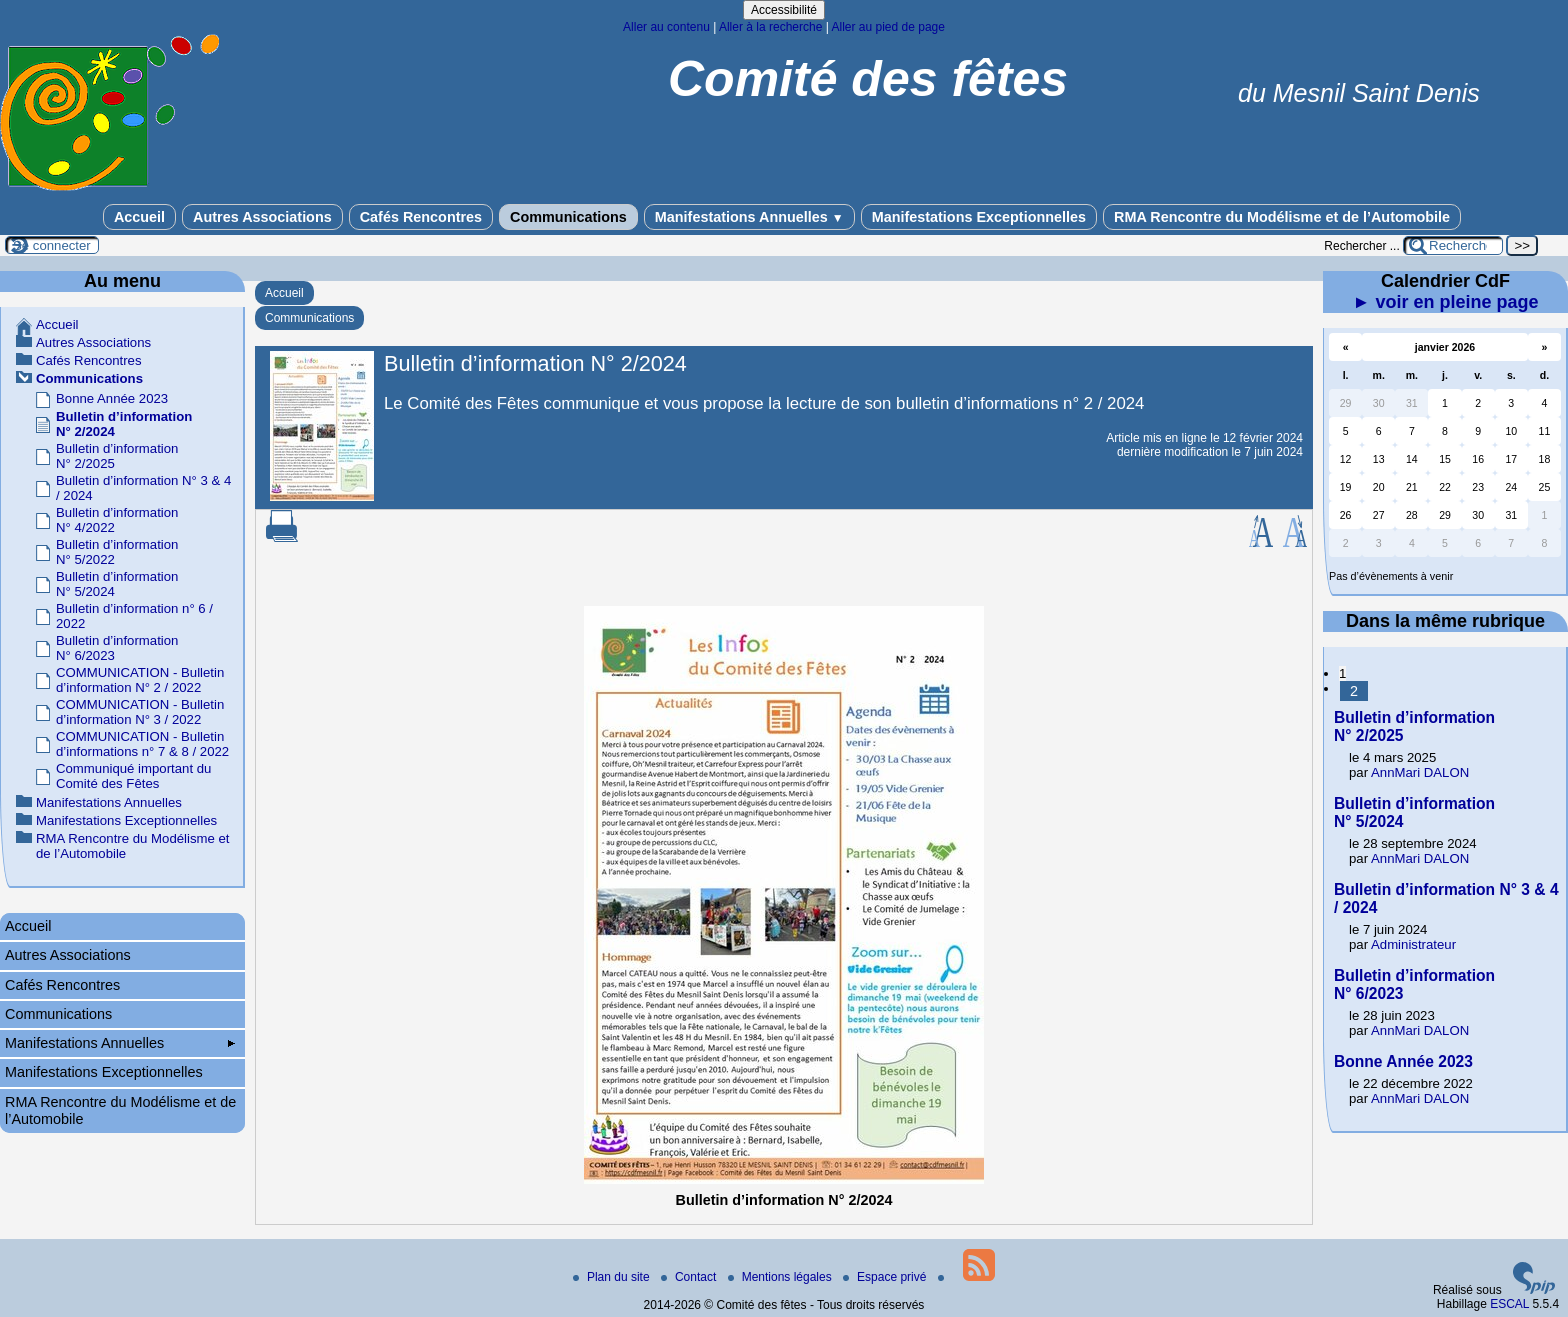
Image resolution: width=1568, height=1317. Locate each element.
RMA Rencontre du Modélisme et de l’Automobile (1282, 217)
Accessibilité (784, 10)
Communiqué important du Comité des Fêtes (133, 776)
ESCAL (1509, 1304)
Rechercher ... (1361, 246)
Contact (690, 1277)
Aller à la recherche (770, 27)
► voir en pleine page (1446, 302)
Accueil (139, 217)
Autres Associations (262, 217)
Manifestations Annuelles (749, 217)
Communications (568, 217)
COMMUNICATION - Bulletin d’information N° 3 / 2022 (140, 712)
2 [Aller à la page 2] (1354, 691)
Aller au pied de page (887, 27)
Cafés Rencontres (421, 217)
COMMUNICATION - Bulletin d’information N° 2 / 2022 (140, 680)
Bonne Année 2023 (112, 398)
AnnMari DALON (1420, 772)
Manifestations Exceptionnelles (979, 217)
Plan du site (613, 1277)
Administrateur (1413, 944)
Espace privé (886, 1277)
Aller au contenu (666, 27)
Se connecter (52, 245)
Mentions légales (781, 1277)
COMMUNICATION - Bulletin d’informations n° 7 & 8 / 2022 (142, 744)
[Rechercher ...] (1453, 245)
